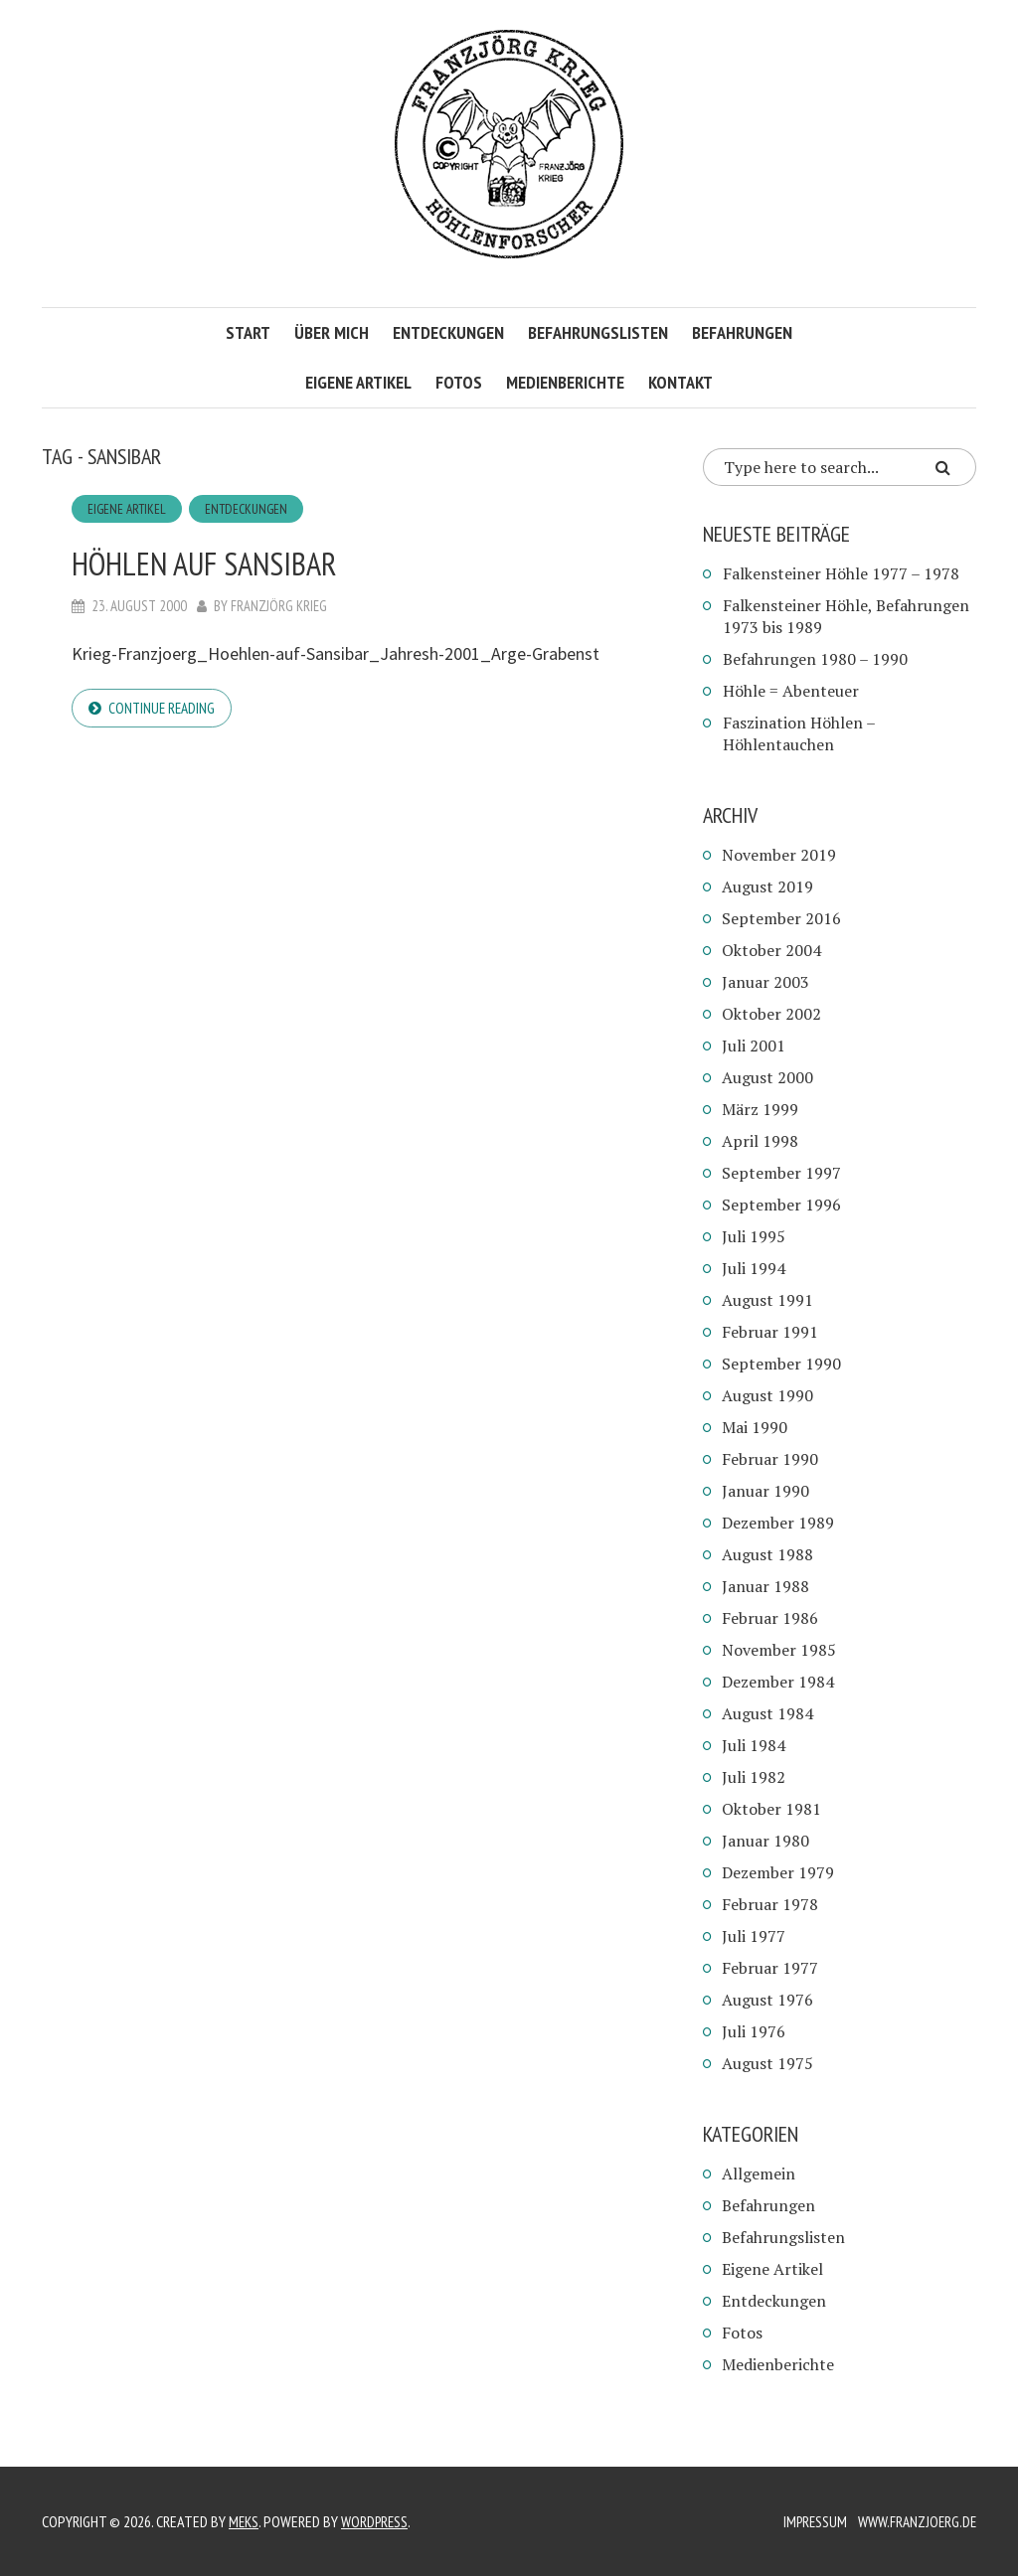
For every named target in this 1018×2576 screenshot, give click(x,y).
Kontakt (680, 382)
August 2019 (767, 886)
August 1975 (767, 2063)
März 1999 (760, 1109)
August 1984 (767, 1713)
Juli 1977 (753, 1936)
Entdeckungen (448, 332)
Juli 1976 (753, 2031)
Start (248, 332)
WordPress (378, 2521)
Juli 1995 (753, 1236)
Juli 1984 (753, 1745)
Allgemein (758, 2173)
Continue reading (164, 710)
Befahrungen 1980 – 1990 (815, 659)
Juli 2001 (753, 1045)
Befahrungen (742, 332)
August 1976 (767, 2000)
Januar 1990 (765, 1491)
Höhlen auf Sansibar (240, 561)
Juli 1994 (753, 1268)
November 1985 (779, 1650)
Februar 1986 (770, 1618)
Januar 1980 (765, 1841)
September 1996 (781, 1204)
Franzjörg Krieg (279, 606)
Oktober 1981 (771, 1809)
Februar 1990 (770, 1459)
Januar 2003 (765, 982)
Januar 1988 (765, 1586)
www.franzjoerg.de (914, 2521)
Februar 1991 (770, 1332)
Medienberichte (565, 382)
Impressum (807, 2521)
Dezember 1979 (778, 1872)
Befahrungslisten (598, 332)
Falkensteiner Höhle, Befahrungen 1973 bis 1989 (846, 616)
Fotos (458, 382)
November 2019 (779, 855)
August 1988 (767, 1554)
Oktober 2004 (771, 950)
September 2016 (781, 918)
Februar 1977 (770, 1968)
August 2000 (767, 1077)
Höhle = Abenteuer (791, 691)
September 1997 (781, 1173)
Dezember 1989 (778, 1522)
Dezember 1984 (778, 1681)
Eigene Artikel (358, 382)
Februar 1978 (770, 1904)
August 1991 (767, 1300)
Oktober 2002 (771, 1014)
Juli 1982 (753, 1777)
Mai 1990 (754, 1427)
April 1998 (760, 1141)
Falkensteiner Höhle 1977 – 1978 (841, 573)
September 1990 (781, 1363)
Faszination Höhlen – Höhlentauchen (799, 733)
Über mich (331, 332)
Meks (244, 2521)
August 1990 (767, 1395)
